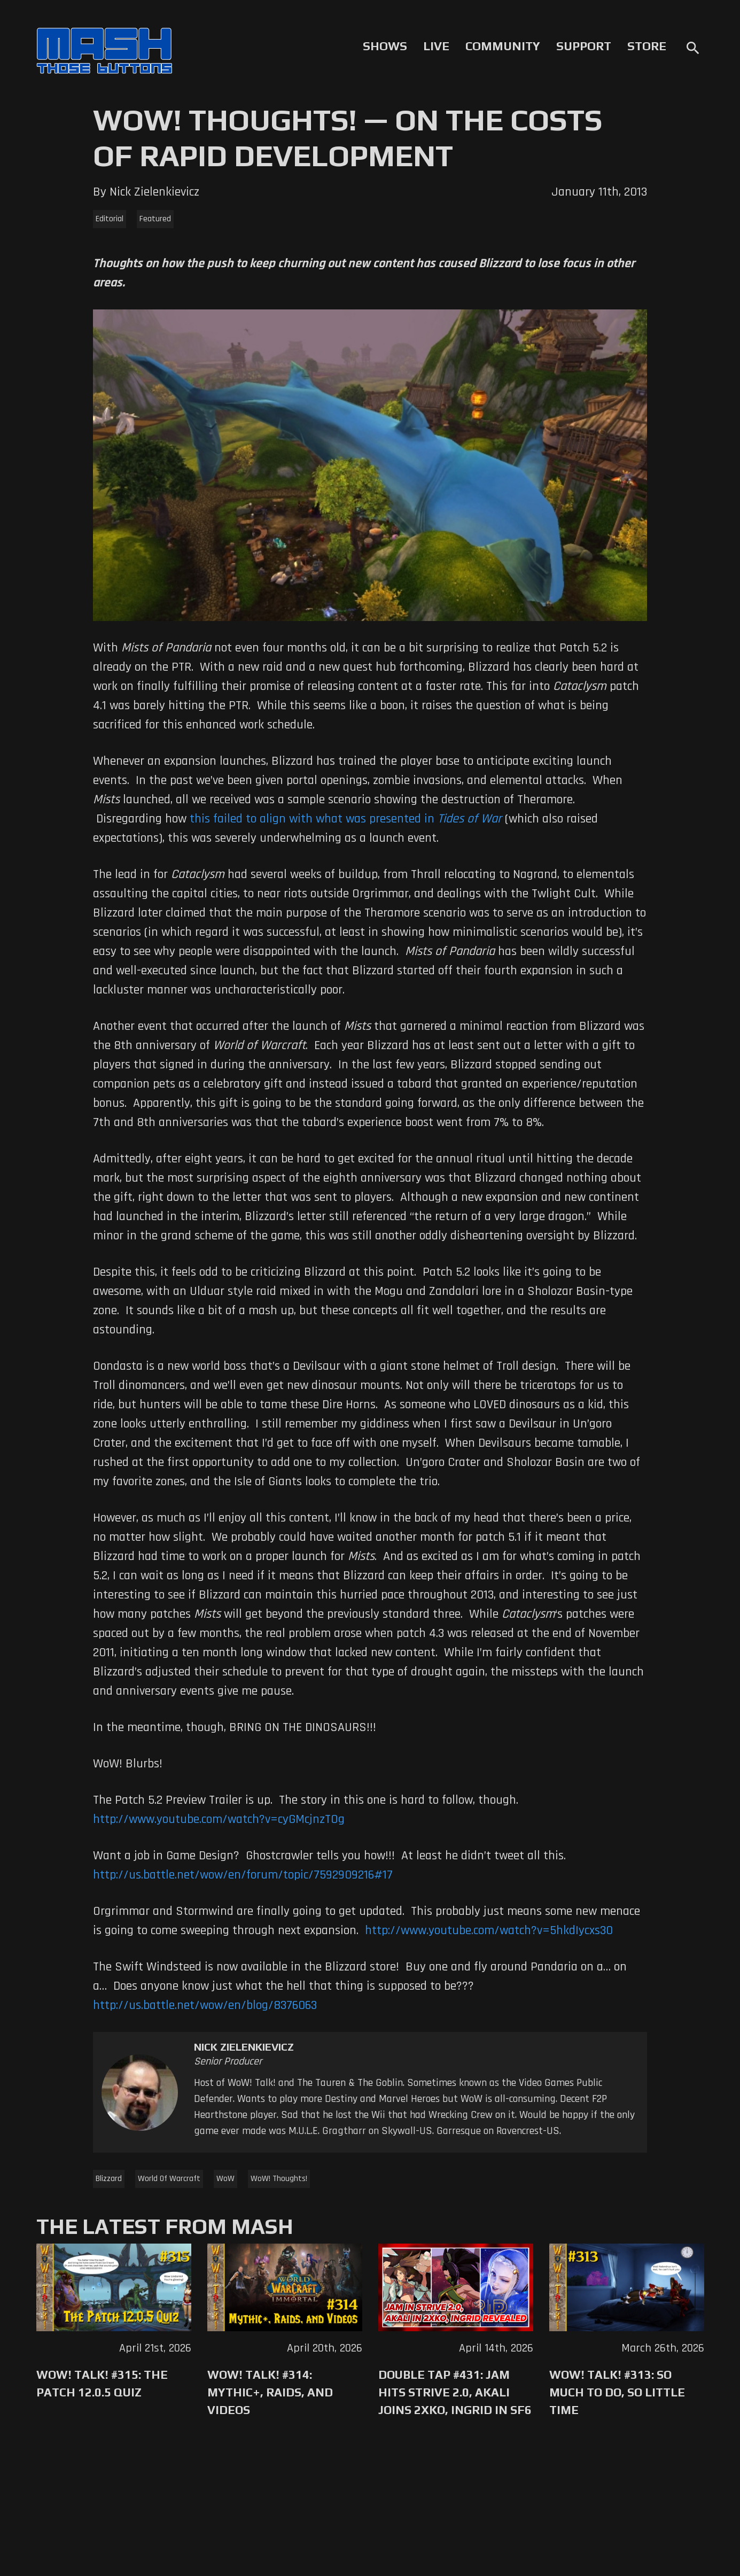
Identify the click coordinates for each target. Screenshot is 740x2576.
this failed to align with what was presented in (346, 819)
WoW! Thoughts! (279, 2178)
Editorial (109, 218)
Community (502, 46)
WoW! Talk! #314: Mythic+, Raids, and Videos (270, 2392)
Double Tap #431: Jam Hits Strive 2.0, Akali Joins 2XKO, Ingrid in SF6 (455, 2392)
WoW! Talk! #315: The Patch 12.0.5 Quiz (102, 2383)
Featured (155, 218)
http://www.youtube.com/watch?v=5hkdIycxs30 (489, 1930)
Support (583, 46)
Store (646, 46)
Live (436, 46)
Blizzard (109, 2178)
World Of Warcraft (169, 2178)
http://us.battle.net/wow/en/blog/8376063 (205, 2005)
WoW (225, 2178)
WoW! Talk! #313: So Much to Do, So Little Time (617, 2392)
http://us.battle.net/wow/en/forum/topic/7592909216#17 (243, 1875)
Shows (385, 46)
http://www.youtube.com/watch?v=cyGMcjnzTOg (219, 1819)
